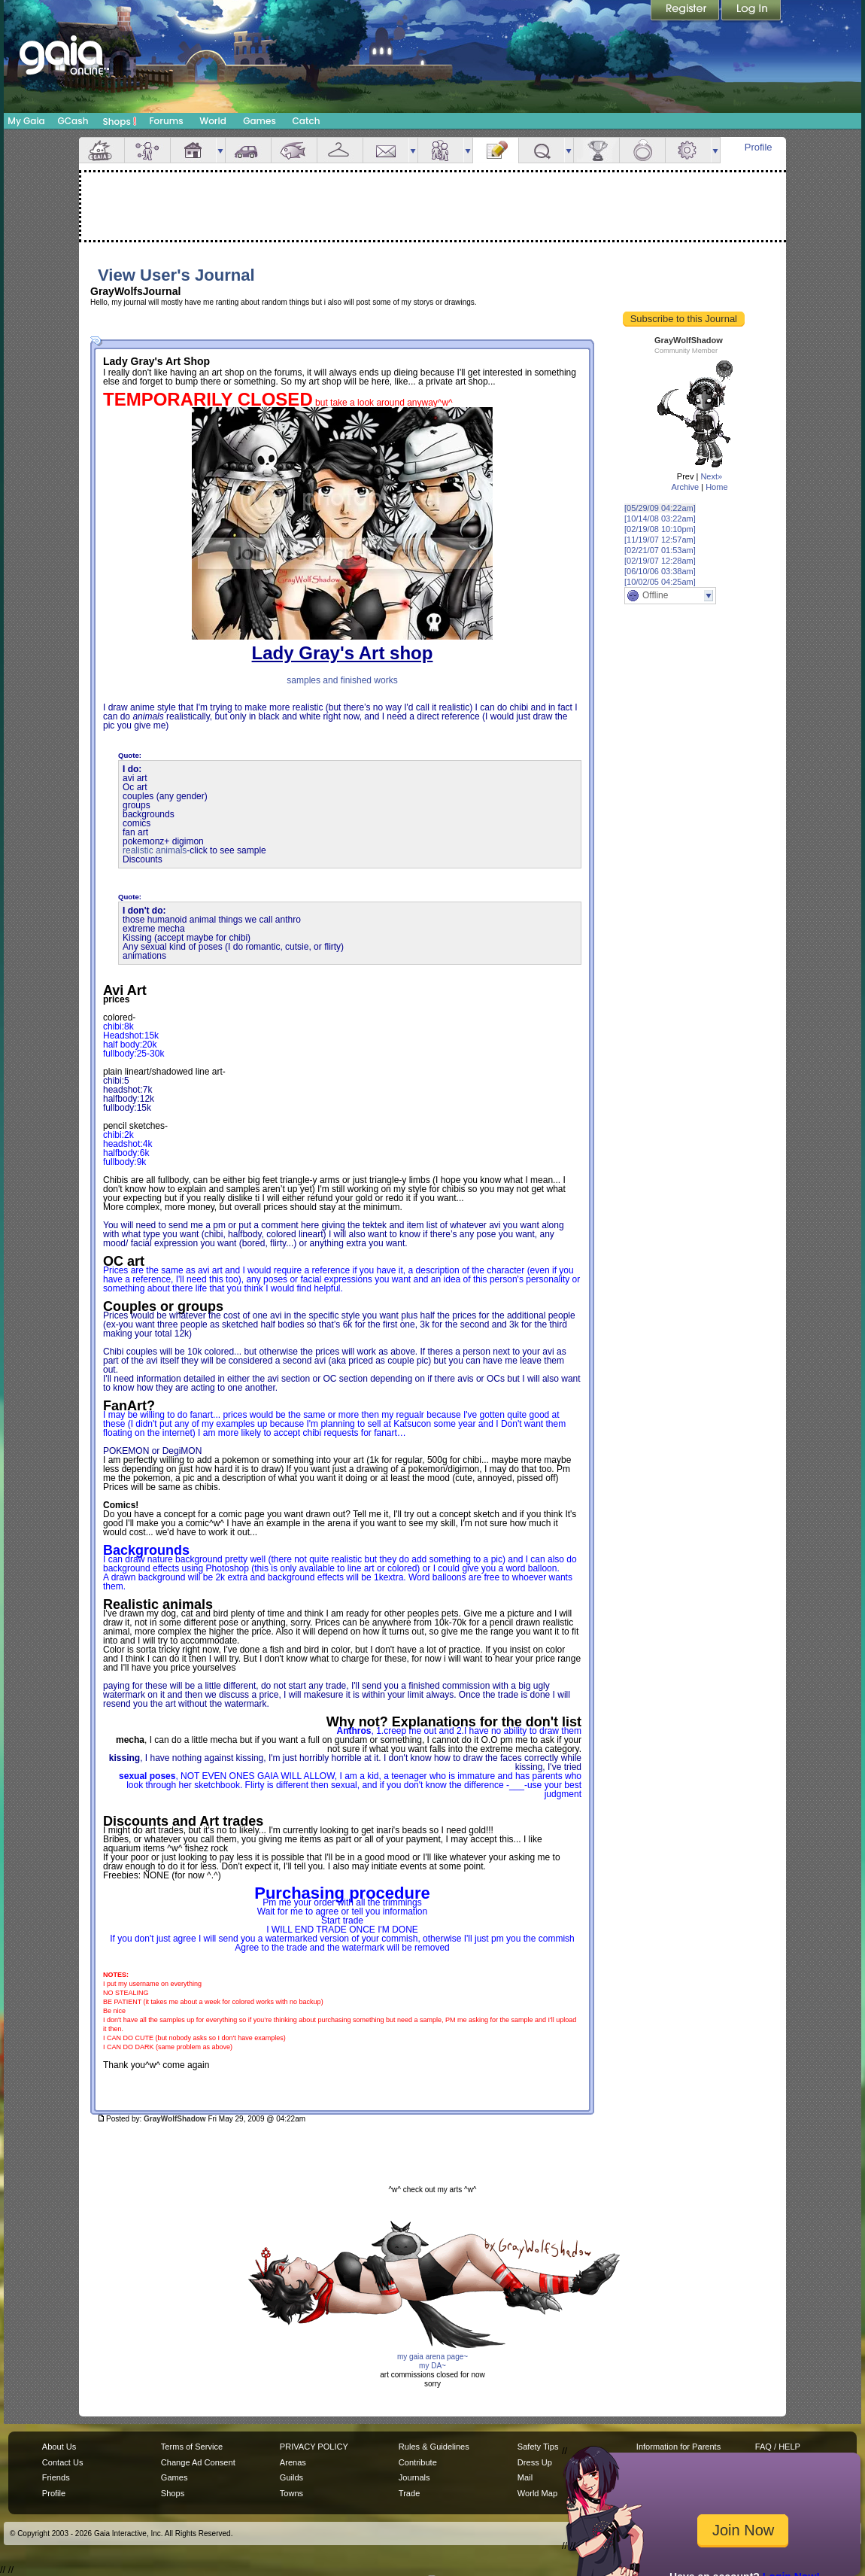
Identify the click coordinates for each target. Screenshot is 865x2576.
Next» (711, 476)
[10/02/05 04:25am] (660, 581)
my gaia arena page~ (432, 2356)
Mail (385, 150)
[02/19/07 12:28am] (660, 560)
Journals (414, 2477)
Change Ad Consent (198, 2462)
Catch (306, 120)
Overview (101, 150)
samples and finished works (342, 680)
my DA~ (432, 2366)
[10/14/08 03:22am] (660, 518)
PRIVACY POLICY (314, 2446)
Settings (688, 150)
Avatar (147, 150)
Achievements (596, 150)
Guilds (291, 2477)
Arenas (293, 2462)
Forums (166, 120)
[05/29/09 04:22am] (660, 507)
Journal (495, 150)
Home (716, 486)
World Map (537, 2493)
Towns (291, 2493)
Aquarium (294, 150)
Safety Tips (538, 2446)
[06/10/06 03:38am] (660, 571)
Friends (440, 150)
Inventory (340, 150)
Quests (541, 150)
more (220, 150)
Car (248, 150)
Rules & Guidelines (434, 2446)
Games (259, 120)
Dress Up (534, 2462)
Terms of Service (192, 2446)
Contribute (418, 2462)
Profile (758, 147)
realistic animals (155, 850)
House (193, 150)
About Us (59, 2446)
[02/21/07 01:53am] (660, 550)
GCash (73, 120)
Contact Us (62, 2462)
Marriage (642, 150)
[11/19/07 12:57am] (660, 539)
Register (686, 11)
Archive (685, 486)
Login (751, 11)
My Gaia (26, 120)
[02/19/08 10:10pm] (660, 529)
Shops (120, 121)
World (212, 120)
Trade (409, 2493)
